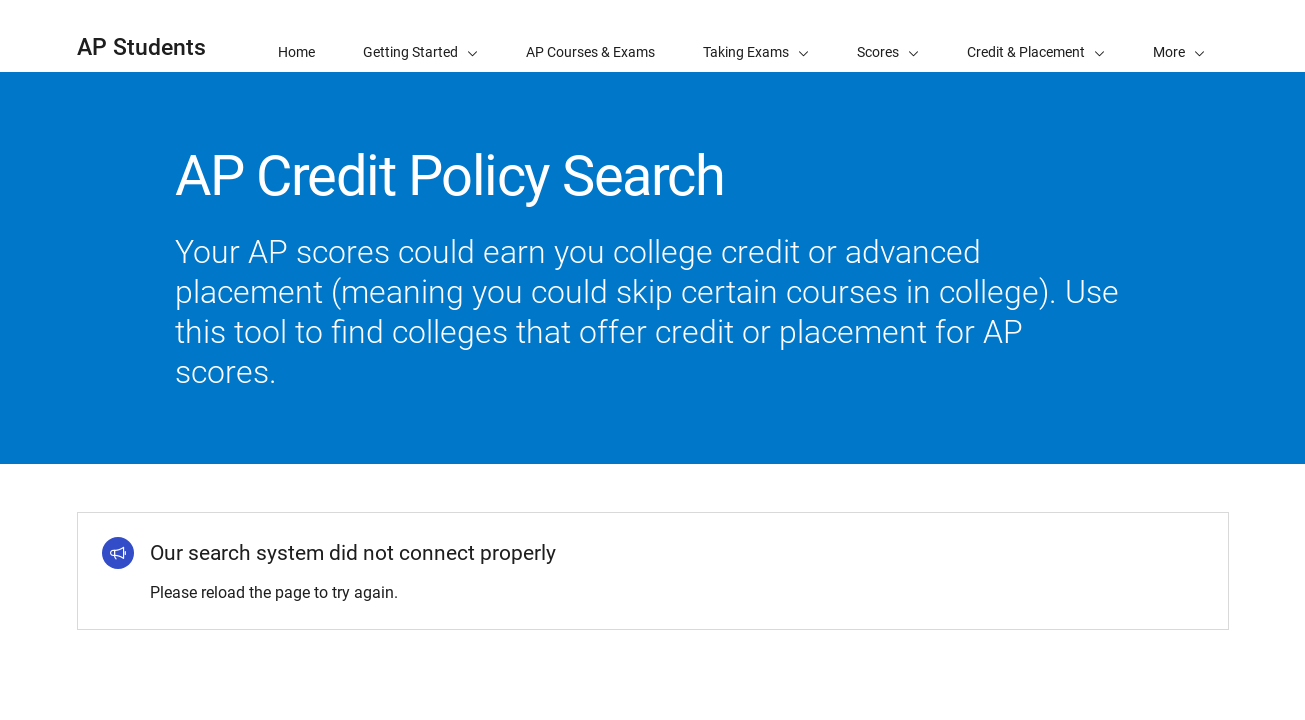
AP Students (141, 47)
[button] (1179, 36)
